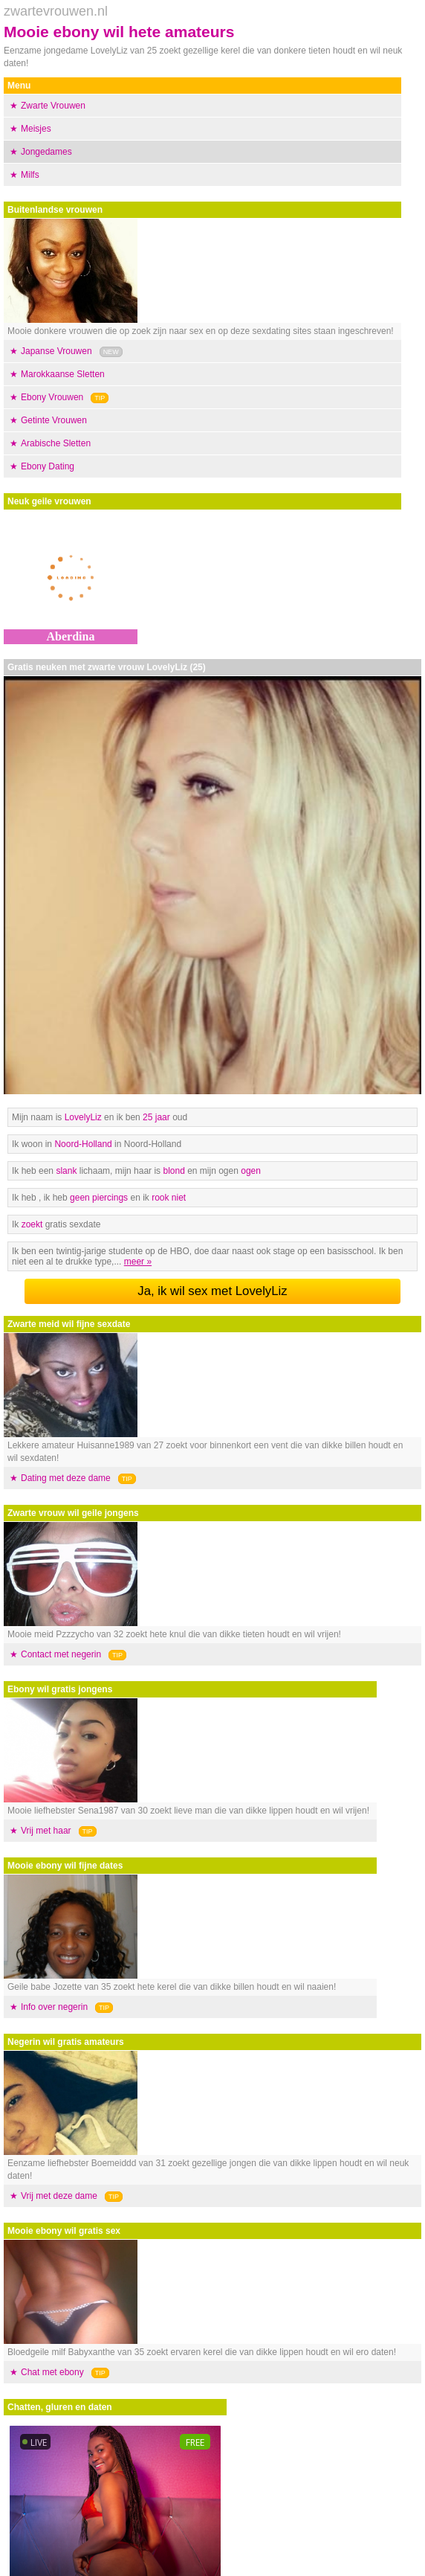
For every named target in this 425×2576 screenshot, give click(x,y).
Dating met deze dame (66, 1478)
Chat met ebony (52, 2372)
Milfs (30, 175)
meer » (138, 1261)
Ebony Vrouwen (52, 397)
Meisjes (36, 128)
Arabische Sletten (56, 443)
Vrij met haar (46, 1830)
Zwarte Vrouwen (53, 105)
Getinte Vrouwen (54, 420)
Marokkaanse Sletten (63, 374)
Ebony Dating (47, 466)
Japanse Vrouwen (56, 351)
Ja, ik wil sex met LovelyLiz (212, 1291)
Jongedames (46, 152)
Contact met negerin (61, 1654)
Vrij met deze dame (59, 2196)
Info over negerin (54, 2007)
